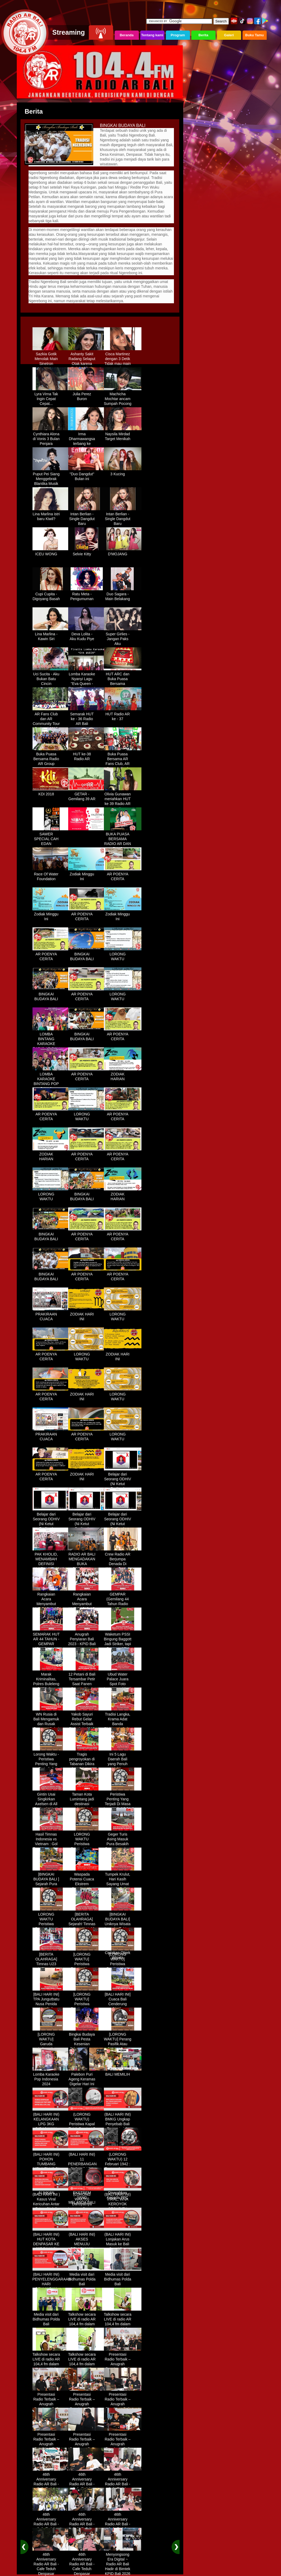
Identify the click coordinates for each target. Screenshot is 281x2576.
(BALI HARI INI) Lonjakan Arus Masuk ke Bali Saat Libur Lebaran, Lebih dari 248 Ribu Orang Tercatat (122, 2246)
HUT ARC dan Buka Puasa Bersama (122, 677)
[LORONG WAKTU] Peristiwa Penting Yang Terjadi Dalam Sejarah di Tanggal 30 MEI (87, 2006)
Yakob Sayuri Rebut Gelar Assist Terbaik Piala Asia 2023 (87, 1719)
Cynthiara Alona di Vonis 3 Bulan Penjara (51, 437)
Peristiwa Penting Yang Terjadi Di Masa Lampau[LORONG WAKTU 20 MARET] (122, 1804)
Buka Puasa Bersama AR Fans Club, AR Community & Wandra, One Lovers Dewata (122, 764)
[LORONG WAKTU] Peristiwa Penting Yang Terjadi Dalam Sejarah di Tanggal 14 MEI (122, 1966)
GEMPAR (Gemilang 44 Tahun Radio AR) (122, 1599)
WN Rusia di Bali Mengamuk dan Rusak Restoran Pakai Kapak (51, 1722)
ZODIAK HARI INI (87, 1314)
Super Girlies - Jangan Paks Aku (122, 637)
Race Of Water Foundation (51, 874)
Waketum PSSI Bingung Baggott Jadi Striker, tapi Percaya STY (122, 1639)
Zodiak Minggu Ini (87, 874)
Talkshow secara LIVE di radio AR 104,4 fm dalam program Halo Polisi (87, 2322)
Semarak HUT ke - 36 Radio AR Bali (87, 717)
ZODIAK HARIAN (122, 1074)
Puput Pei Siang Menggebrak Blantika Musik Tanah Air (51, 479)
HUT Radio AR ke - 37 (122, 714)
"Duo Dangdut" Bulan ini (87, 474)
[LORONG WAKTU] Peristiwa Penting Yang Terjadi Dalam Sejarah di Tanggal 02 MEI (87, 1966)
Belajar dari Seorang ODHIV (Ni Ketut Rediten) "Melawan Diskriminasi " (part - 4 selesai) (122, 1526)
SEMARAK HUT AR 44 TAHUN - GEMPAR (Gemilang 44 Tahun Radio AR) (51, 1644)
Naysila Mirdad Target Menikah (122, 434)
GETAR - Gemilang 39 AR (87, 794)
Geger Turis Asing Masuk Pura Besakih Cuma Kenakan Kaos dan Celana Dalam (122, 1844)
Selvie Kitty (87, 552)
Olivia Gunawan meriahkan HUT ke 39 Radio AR (122, 797)
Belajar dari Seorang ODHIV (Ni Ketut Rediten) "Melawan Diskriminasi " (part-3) (87, 1526)
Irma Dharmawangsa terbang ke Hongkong (87, 439)
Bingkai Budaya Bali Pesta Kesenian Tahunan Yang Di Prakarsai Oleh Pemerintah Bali (87, 2046)
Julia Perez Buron (87, 394)
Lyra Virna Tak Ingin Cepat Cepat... (51, 397)
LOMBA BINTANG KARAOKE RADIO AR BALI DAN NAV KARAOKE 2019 (51, 1044)
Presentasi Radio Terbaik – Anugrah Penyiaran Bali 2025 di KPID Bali (122, 2364)
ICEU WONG (51, 552)
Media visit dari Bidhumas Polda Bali (87, 2277)
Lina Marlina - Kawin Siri (51, 634)
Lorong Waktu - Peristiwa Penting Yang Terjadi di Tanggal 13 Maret (51, 1764)
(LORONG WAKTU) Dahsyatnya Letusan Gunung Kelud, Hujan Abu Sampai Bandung (87, 2206)
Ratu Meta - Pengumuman (87, 594)
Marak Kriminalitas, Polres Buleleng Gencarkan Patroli (51, 1682)
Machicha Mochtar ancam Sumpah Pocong (122, 397)
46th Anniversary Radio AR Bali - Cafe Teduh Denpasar (51, 2482)
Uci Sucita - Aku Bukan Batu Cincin (51, 677)
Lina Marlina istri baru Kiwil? (51, 514)
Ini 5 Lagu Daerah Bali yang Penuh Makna (122, 1759)
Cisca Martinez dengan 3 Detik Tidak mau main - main (122, 359)
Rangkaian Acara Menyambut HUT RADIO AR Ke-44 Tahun (51, 1602)
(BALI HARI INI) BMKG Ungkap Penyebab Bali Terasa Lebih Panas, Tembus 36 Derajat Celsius (122, 2126)
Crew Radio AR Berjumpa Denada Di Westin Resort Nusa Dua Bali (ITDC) (122, 1564)
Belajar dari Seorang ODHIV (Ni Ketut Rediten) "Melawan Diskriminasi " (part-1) (122, 1486)
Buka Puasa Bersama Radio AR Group (51, 757)
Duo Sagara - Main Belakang (122, 594)
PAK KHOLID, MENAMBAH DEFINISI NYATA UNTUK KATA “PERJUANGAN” (51, 1564)
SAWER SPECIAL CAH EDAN (51, 837)
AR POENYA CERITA (122, 874)
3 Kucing (122, 472)
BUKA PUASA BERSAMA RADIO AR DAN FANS (122, 839)
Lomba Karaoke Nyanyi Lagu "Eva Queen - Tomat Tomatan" (87, 679)
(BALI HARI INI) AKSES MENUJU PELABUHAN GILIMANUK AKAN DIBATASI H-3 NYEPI (87, 2246)
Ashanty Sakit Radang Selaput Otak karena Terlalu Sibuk (87, 359)
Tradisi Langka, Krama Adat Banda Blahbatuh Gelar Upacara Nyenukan (122, 1724)
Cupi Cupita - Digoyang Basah (51, 594)
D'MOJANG (122, 552)
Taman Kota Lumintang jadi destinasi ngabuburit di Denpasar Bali (87, 1802)
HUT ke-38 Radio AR (87, 754)
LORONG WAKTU (122, 954)
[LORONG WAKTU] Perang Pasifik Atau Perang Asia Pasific (122, 2042)
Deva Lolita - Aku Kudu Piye (87, 634)
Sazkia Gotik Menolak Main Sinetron (51, 357)
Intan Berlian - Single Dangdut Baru (87, 517)
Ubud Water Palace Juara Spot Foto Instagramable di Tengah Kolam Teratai (122, 1684)
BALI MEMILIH (122, 2072)
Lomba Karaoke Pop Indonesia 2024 (51, 2077)
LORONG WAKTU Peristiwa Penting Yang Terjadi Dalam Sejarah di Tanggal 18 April (51, 1926)
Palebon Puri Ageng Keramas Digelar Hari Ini (87, 2077)
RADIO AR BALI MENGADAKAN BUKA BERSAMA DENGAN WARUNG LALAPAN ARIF (87, 1566)
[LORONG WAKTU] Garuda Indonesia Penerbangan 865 (51, 2044)
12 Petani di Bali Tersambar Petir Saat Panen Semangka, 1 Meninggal (87, 1682)
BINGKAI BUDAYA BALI (87, 954)
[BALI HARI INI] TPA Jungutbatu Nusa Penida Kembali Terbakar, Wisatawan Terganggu (51, 2006)
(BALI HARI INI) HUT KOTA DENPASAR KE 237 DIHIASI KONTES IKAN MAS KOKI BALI (51, 2244)
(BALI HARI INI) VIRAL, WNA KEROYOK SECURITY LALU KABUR (122, 2202)
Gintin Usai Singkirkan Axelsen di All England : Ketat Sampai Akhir (51, 1802)
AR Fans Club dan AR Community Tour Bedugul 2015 (51, 719)
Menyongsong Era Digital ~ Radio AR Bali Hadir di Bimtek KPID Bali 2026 (122, 2562)
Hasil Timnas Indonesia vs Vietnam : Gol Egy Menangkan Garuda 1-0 (51, 1842)
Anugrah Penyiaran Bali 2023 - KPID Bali (87, 1637)
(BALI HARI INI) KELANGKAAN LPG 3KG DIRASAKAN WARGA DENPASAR (51, 2124)
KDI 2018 (51, 792)
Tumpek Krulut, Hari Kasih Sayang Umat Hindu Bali (122, 1879)
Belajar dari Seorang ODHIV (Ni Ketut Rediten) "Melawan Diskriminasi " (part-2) (51, 1526)
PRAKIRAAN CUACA (51, 1314)
